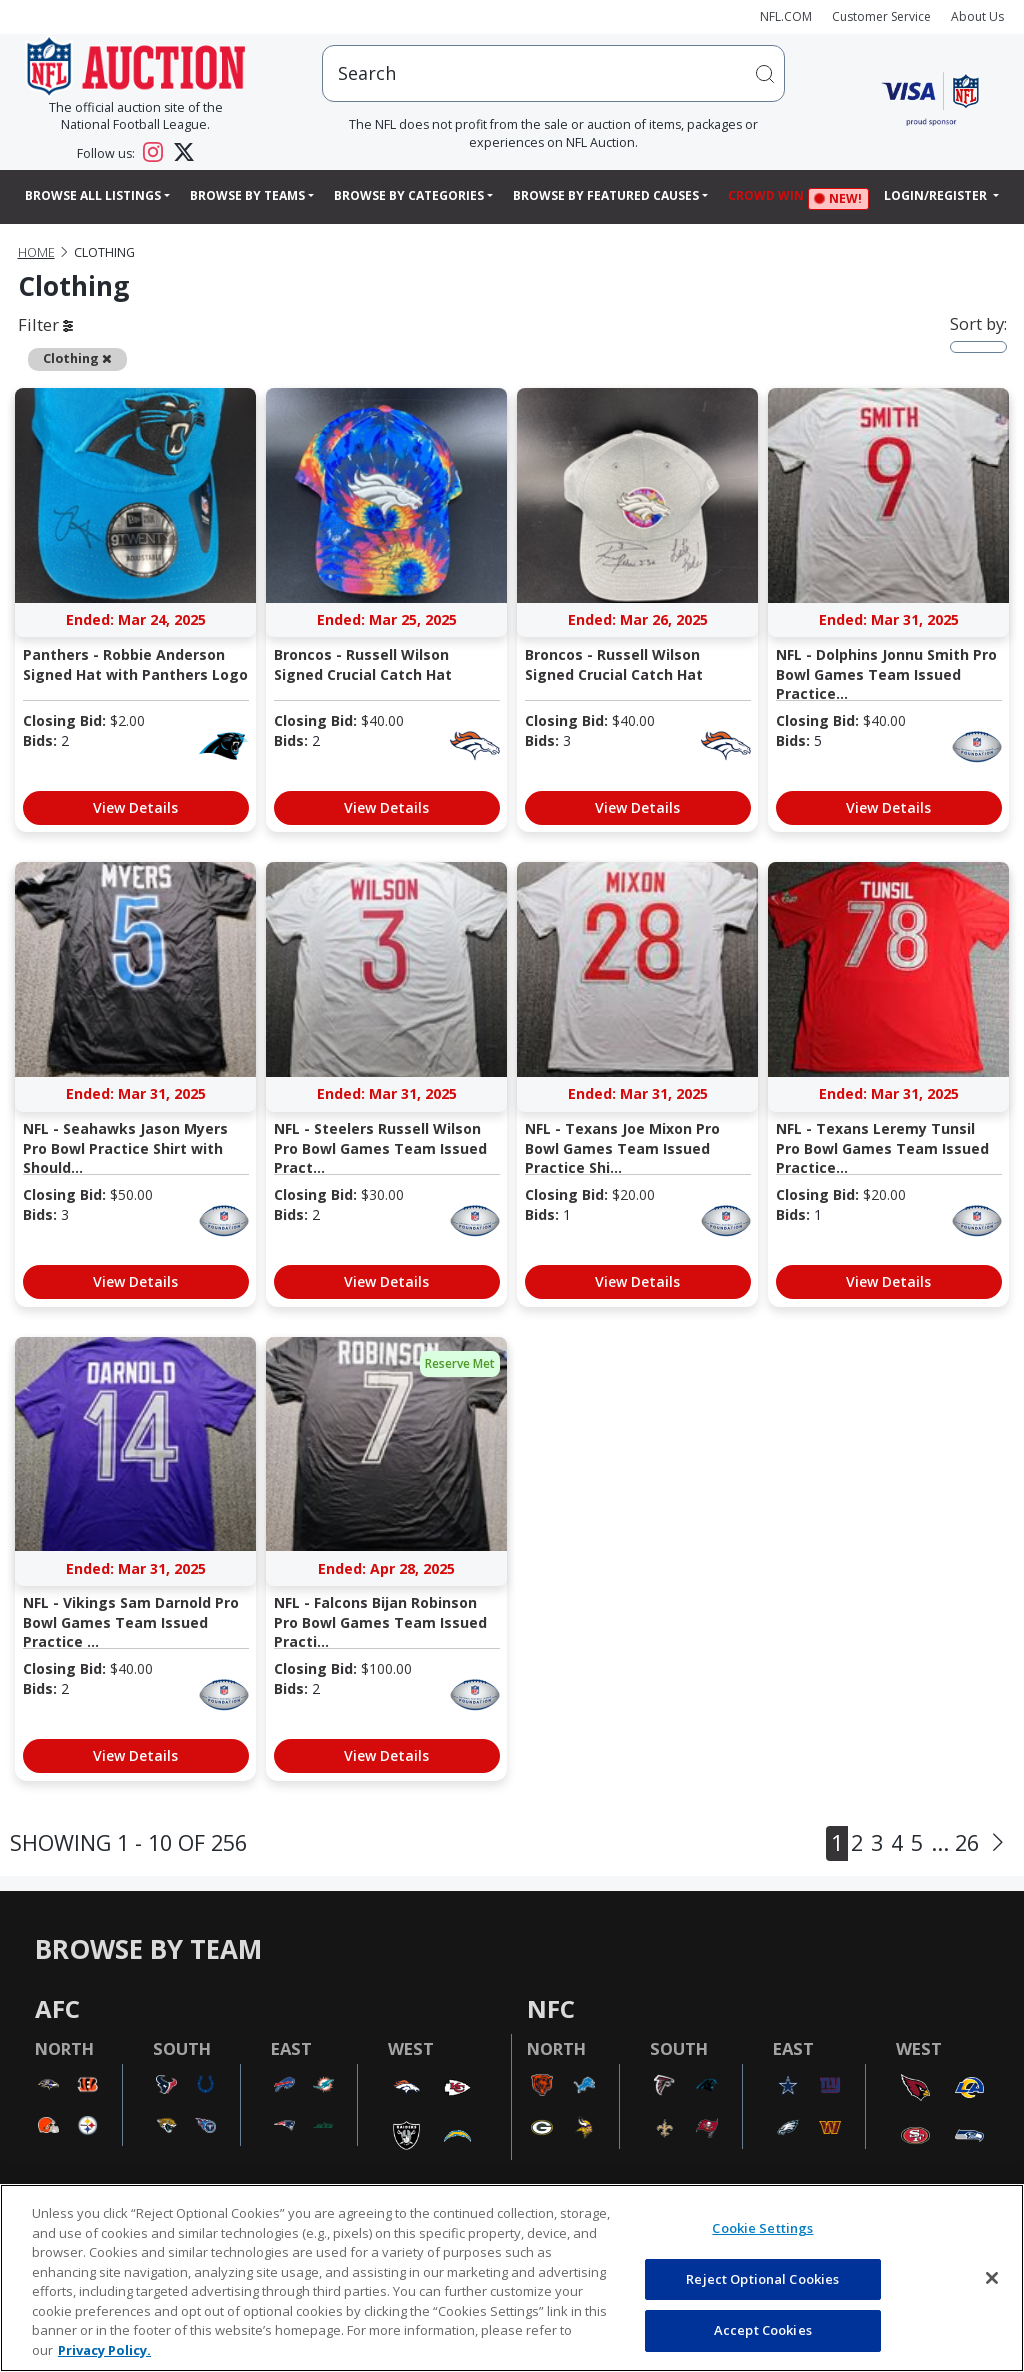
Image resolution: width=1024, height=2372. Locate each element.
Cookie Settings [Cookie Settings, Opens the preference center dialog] (762, 2228)
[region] (512, 2278)
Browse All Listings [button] (93, 195)
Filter (45, 324)
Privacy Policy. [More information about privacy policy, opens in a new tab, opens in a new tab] (104, 2350)
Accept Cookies (763, 2330)
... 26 (955, 1842)
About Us (977, 16)
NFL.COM (786, 16)
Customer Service (881, 16)
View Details (135, 807)
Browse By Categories (409, 195)
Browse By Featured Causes (606, 195)
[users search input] (553, 73)
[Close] (992, 2278)
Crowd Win (771, 197)
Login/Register (937, 195)
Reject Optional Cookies (762, 2279)
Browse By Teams (247, 195)
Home (36, 252)
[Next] (998, 1843)
